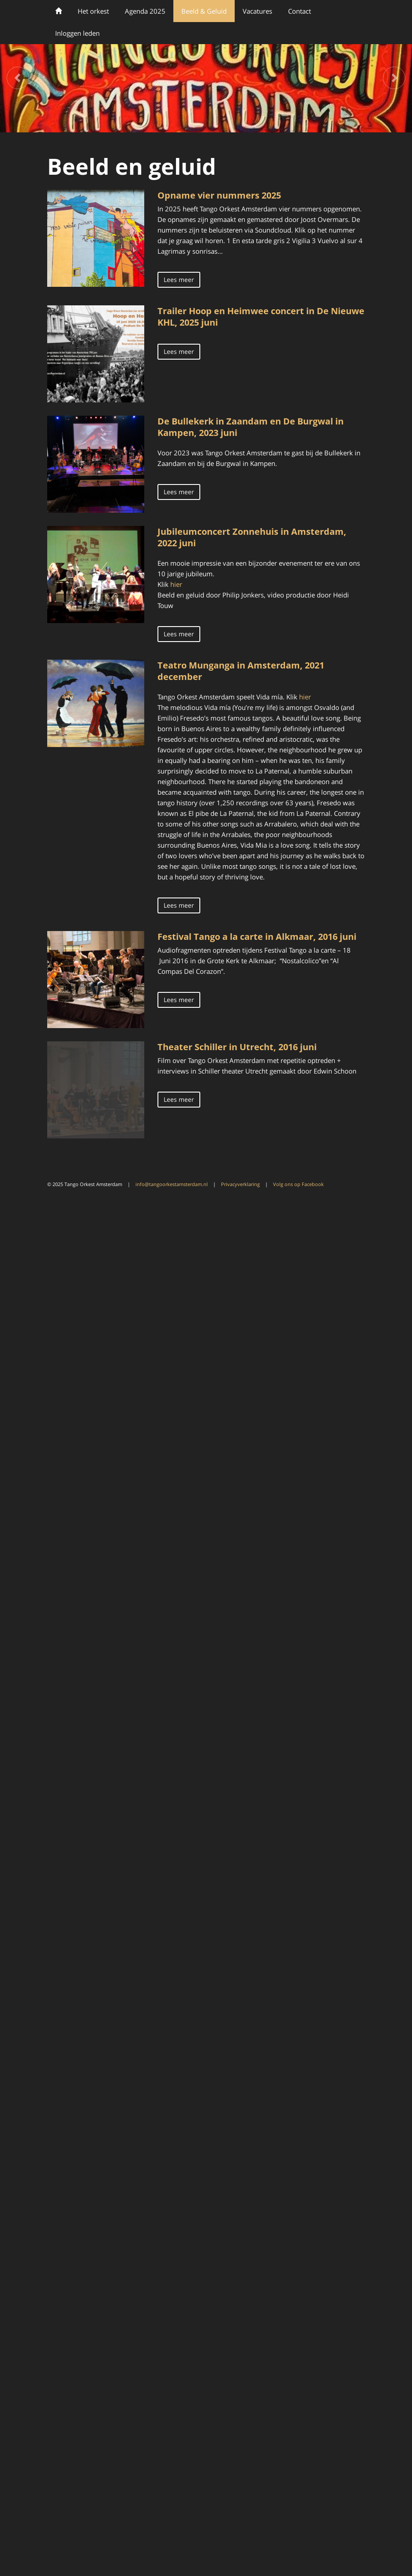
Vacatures (257, 11)
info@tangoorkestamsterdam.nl (171, 1184)
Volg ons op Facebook (298, 1184)
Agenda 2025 (145, 11)
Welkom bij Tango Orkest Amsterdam (58, 11)
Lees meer (179, 279)
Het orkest (93, 11)
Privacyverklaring (240, 1184)
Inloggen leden (77, 33)
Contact (299, 11)
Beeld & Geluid (204, 11)
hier (177, 584)
